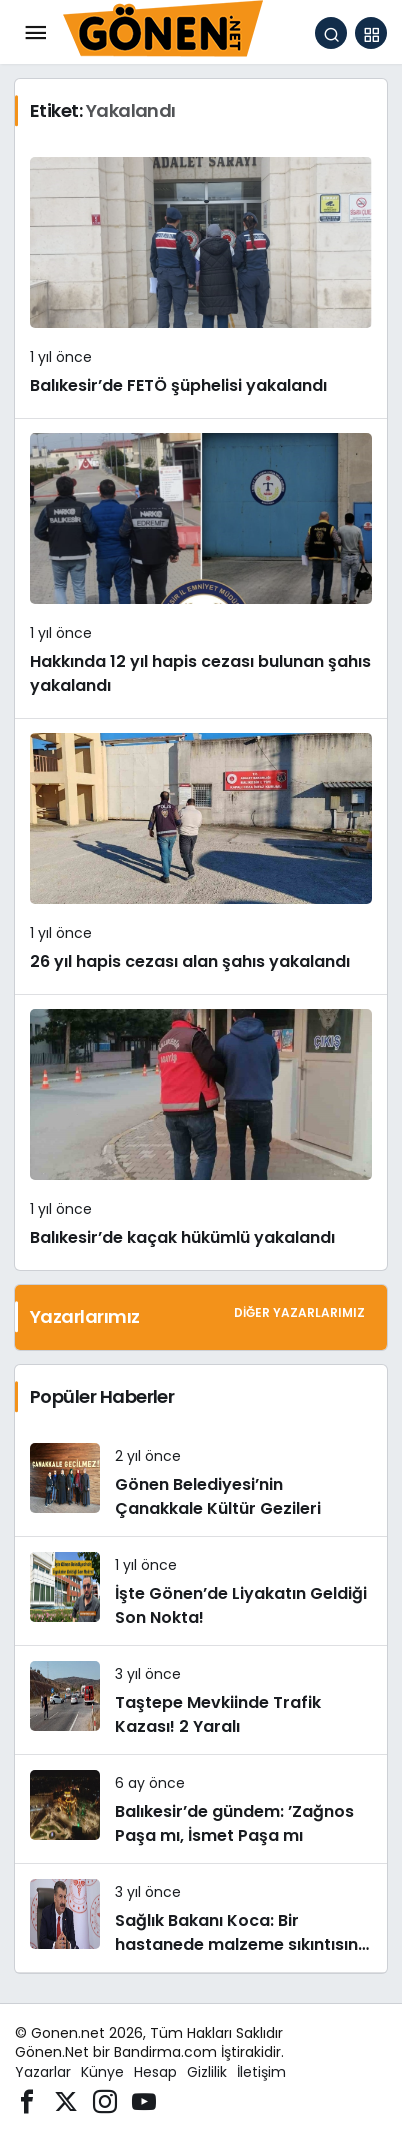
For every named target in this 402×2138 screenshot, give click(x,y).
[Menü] (35, 33)
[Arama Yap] (331, 33)
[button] (371, 33)
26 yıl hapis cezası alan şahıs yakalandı (190, 961)
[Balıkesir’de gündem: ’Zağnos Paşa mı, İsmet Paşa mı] (201, 1809)
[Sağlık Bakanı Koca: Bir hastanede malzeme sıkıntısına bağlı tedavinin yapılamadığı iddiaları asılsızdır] (201, 1918)
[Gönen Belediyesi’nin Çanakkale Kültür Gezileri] (201, 1482)
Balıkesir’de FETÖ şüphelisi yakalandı (178, 385)
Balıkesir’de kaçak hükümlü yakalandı (182, 1237)
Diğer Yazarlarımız (299, 1312)
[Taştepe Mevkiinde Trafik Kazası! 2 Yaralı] (201, 1700)
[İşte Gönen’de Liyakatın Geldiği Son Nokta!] (201, 1591)
